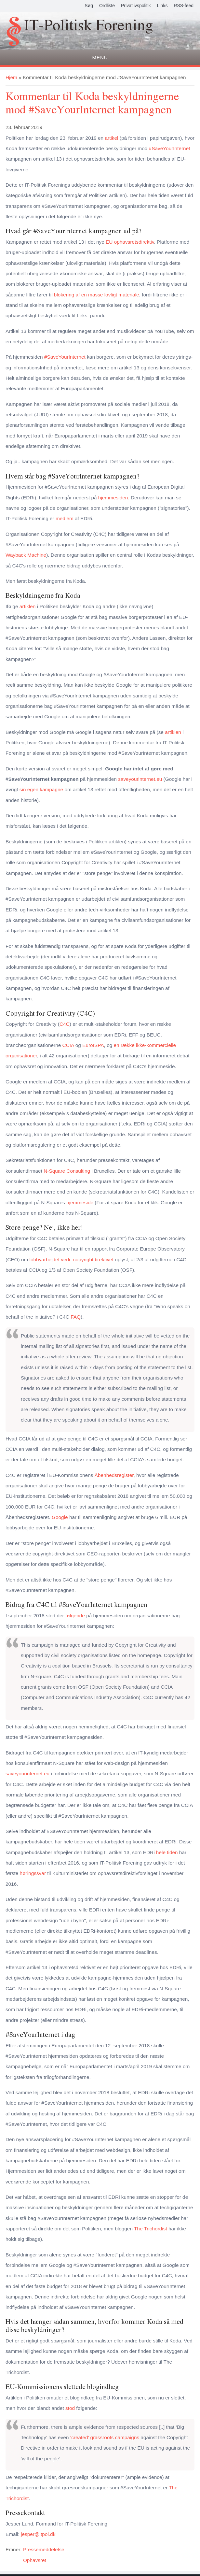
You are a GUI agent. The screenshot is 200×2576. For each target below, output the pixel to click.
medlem (64, 518)
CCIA (68, 1045)
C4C (65, 1024)
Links (162, 5)
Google (60, 1517)
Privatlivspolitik (136, 5)
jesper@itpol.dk (38, 2534)
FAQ (76, 1317)
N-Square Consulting (67, 1171)
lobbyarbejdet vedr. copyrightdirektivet (71, 1259)
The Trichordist (150, 2228)
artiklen (28, 606)
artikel (111, 138)
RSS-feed (183, 5)
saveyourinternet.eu (140, 779)
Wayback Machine (26, 555)
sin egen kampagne (41, 789)
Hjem (11, 77)
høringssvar (33, 1873)
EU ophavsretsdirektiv (130, 242)
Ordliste (107, 5)
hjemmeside (79, 1202)
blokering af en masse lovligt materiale (96, 294)
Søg (89, 5)
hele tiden (167, 1852)
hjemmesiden (113, 497)
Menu (100, 57)
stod (70, 2408)
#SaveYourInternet (169, 148)
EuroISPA (93, 1045)
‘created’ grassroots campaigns (104, 2437)
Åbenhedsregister (114, 1475)
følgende (75, 1615)
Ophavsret (34, 2560)
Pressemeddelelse (43, 2549)
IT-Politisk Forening (88, 26)
